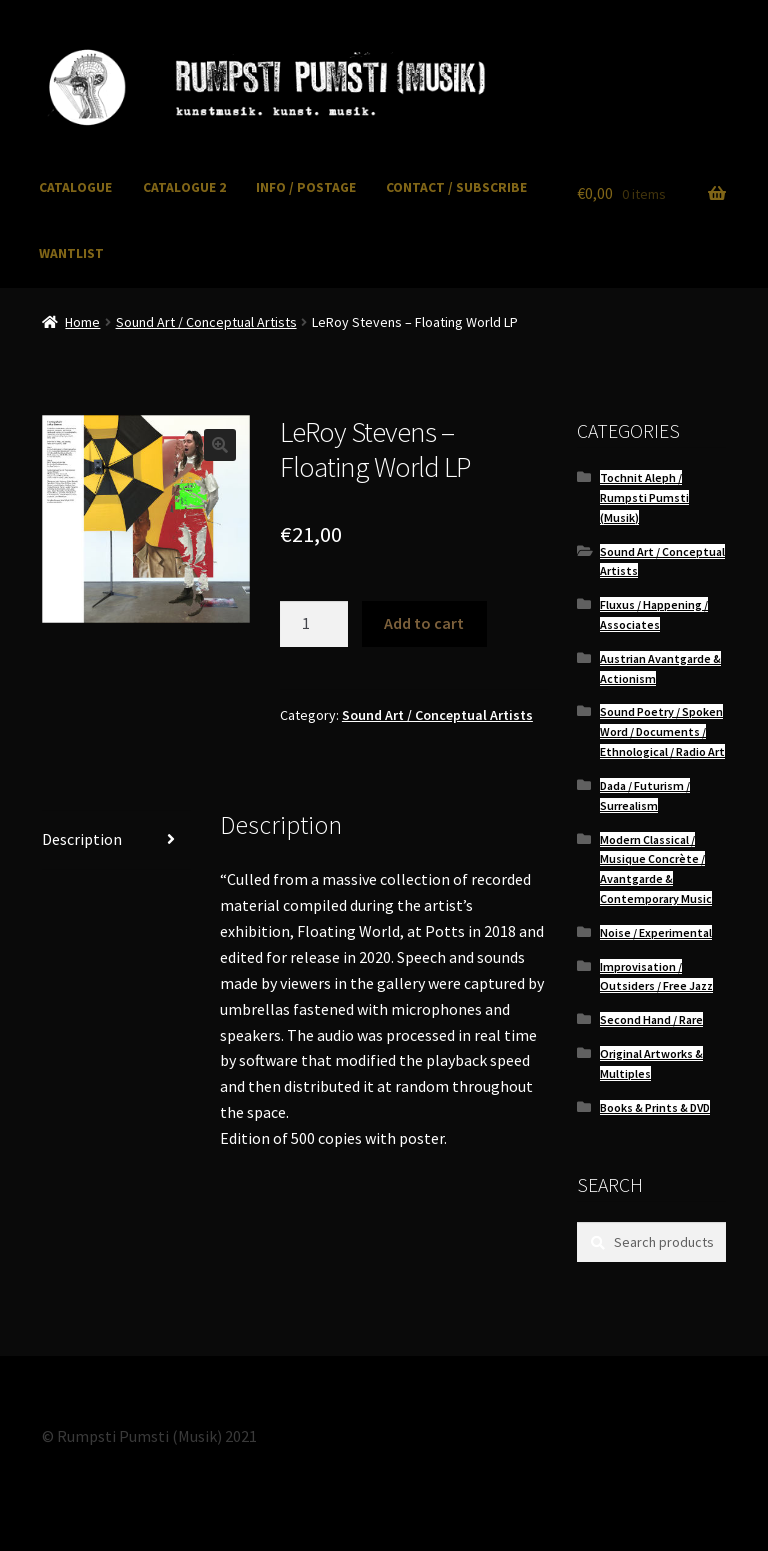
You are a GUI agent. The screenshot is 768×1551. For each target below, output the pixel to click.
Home (82, 322)
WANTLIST (71, 253)
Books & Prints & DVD (655, 1107)
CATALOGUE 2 (184, 187)
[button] (220, 445)
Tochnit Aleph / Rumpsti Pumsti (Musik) (644, 497)
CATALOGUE (75, 187)
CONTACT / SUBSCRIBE (456, 187)
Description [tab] (82, 839)
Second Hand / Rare (651, 1019)
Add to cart (424, 623)
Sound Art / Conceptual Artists (206, 322)
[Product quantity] (314, 624)
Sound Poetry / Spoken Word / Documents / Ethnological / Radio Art (662, 731)
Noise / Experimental (656, 932)
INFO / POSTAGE (306, 187)
